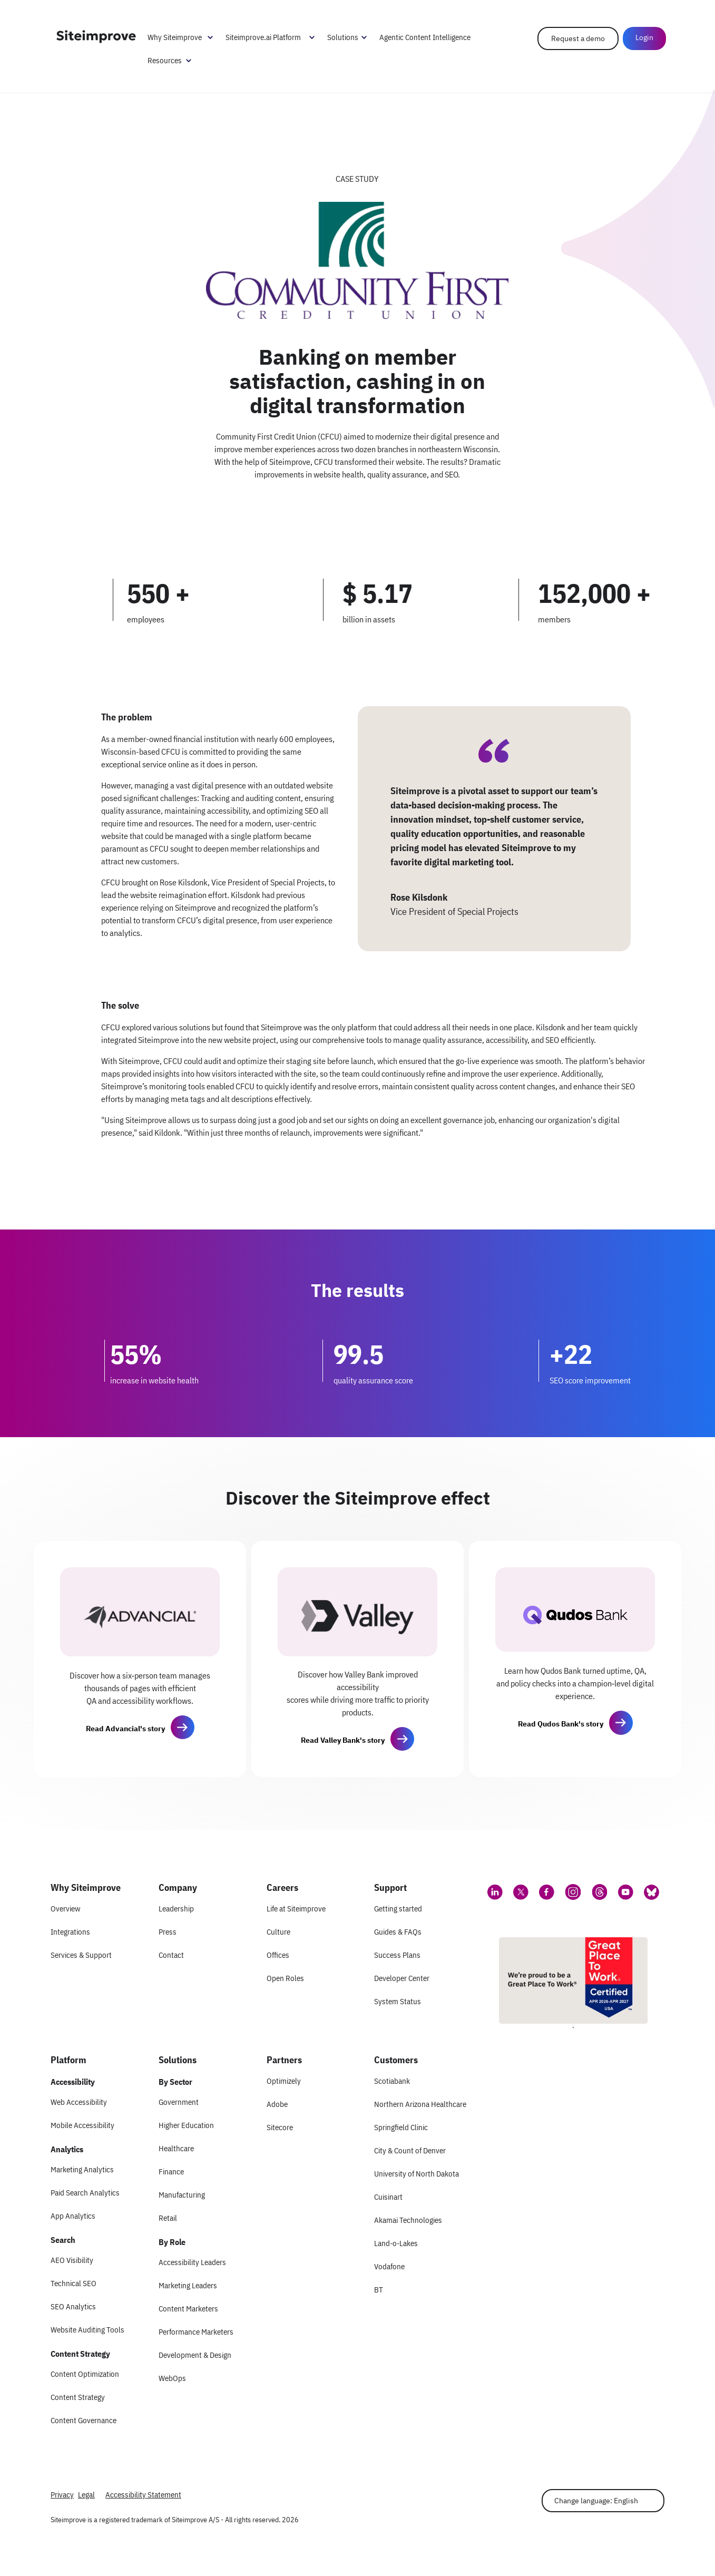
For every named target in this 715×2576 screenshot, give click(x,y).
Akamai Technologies (408, 2220)
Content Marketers (188, 2309)
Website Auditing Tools (87, 2330)
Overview (65, 1909)
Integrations (70, 1932)
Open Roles (285, 1978)
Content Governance (83, 2420)
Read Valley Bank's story (343, 1740)
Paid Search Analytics (85, 2193)
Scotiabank (392, 2081)
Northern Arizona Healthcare (420, 2104)
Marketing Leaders (188, 2285)
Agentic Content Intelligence (426, 38)
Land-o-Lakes (396, 2243)
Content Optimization (85, 2374)
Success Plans (397, 1955)
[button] (182, 1727)
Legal (86, 2495)
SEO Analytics (73, 2306)
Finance (171, 2172)
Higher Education (186, 2125)
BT (378, 2290)
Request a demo (576, 39)
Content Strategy (78, 2397)
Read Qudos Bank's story (560, 1724)
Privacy (62, 2495)
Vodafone (389, 2266)
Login (643, 38)
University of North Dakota (416, 2174)
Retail (168, 2218)
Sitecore (280, 2127)
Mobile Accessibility (82, 2125)
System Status (397, 2001)
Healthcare (176, 2148)
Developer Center (401, 1978)
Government (179, 2102)
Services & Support (81, 1955)
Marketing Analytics (82, 2169)
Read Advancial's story (125, 1728)
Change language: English (596, 2500)
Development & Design (195, 2355)
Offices (278, 1955)
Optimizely (284, 2081)
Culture (278, 1932)
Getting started (398, 1909)
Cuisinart (388, 2197)
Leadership (176, 1909)
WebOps (172, 2378)
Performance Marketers (196, 2332)
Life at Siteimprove (296, 1909)
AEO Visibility (72, 2260)
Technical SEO (73, 2283)
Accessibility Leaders (192, 2262)
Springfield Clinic (401, 2127)
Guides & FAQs (398, 1932)
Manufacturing (182, 2195)
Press (168, 1932)
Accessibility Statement (143, 2495)
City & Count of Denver (410, 2150)
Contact (171, 1955)
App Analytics (73, 2216)
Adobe (277, 2104)
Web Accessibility (79, 2102)
